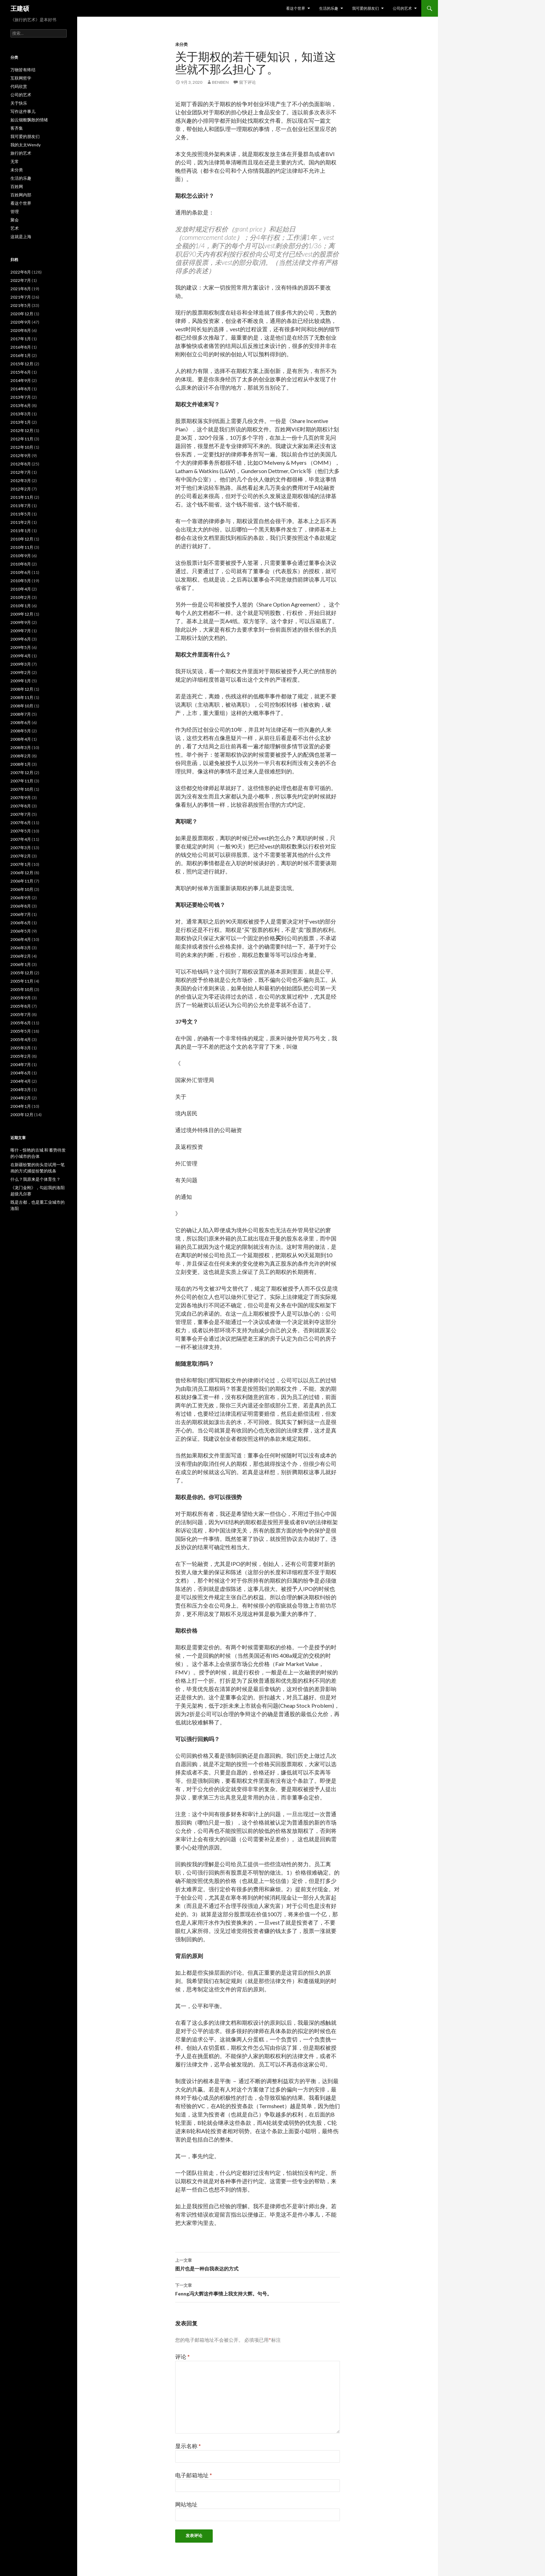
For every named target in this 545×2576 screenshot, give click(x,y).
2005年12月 (21, 972)
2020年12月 (21, 313)
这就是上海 (20, 236)
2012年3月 (20, 480)
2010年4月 (20, 589)
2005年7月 (20, 1014)
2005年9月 (20, 997)
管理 (14, 211)
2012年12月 (21, 430)
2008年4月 (20, 739)
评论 (182, 2356)
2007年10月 (21, 789)
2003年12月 (21, 1114)
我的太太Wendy (25, 144)
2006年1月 (20, 964)
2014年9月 (20, 380)
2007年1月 (20, 864)
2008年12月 (21, 689)
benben (220, 82)
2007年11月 (21, 780)
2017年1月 (20, 338)
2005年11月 (21, 981)
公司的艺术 (402, 8)
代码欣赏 (18, 86)
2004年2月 (20, 1097)
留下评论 (247, 82)
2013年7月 (20, 397)
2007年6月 (20, 822)
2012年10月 (21, 447)
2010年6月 (20, 572)
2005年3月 (20, 1047)
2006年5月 (20, 931)
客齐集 (16, 128)
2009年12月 (21, 614)
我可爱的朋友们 (365, 8)
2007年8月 (20, 805)
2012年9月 (20, 455)
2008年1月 (20, 764)
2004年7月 (20, 1064)
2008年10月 (21, 705)
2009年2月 (20, 672)
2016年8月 (20, 347)
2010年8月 (20, 564)
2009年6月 (20, 639)
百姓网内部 (20, 194)
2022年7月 (20, 280)
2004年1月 (20, 1106)
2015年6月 (20, 372)
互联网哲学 (20, 78)
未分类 (181, 44)
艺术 (14, 228)
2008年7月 (20, 714)
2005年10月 (21, 989)
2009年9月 (20, 622)
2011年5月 (20, 514)
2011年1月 (20, 530)
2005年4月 (20, 1039)
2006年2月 (20, 956)
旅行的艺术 (20, 153)
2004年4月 (20, 1081)
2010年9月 (20, 555)
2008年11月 (21, 697)
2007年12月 (21, 772)
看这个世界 (295, 8)
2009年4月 (20, 655)
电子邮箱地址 (193, 2475)
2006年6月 (20, 922)
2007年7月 (20, 814)
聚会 (14, 219)
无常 (14, 161)
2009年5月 (20, 647)
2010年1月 (20, 605)
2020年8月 (20, 330)
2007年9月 (20, 797)
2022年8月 (20, 272)
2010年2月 (20, 597)
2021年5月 (20, 305)
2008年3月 (20, 747)
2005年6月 (20, 1022)
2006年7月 (20, 914)
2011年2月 (20, 522)
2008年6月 (20, 722)
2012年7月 (20, 472)
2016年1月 (20, 355)
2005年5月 (20, 1031)
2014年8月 (20, 388)
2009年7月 (20, 630)
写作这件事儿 (22, 111)
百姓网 (16, 186)
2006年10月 (21, 889)
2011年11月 (21, 497)
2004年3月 (20, 1089)
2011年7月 (20, 505)
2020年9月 (20, 322)
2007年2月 (20, 856)
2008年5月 (20, 730)
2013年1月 (20, 422)
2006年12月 (21, 872)
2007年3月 (20, 847)
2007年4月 (20, 839)
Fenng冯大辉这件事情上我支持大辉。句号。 (257, 2289)
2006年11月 (21, 881)
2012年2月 (20, 488)
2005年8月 (20, 1006)
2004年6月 (20, 1072)
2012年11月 (21, 438)
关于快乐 (18, 103)
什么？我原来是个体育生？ (35, 1179)
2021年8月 (20, 288)
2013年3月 (20, 413)
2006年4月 (20, 939)
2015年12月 (21, 363)
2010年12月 (21, 539)
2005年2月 (20, 1056)
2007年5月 (20, 831)
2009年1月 (20, 680)
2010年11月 (21, 547)
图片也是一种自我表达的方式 (257, 2264)
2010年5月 (20, 580)
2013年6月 (20, 405)
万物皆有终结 (22, 69)
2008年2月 (20, 755)
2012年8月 (20, 463)
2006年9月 (20, 897)
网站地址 (186, 2504)
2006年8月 (20, 906)
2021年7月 (20, 297)
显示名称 (188, 2446)
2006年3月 (20, 947)
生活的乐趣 (328, 8)
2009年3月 (20, 664)
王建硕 (19, 8)
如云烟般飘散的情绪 (29, 119)
